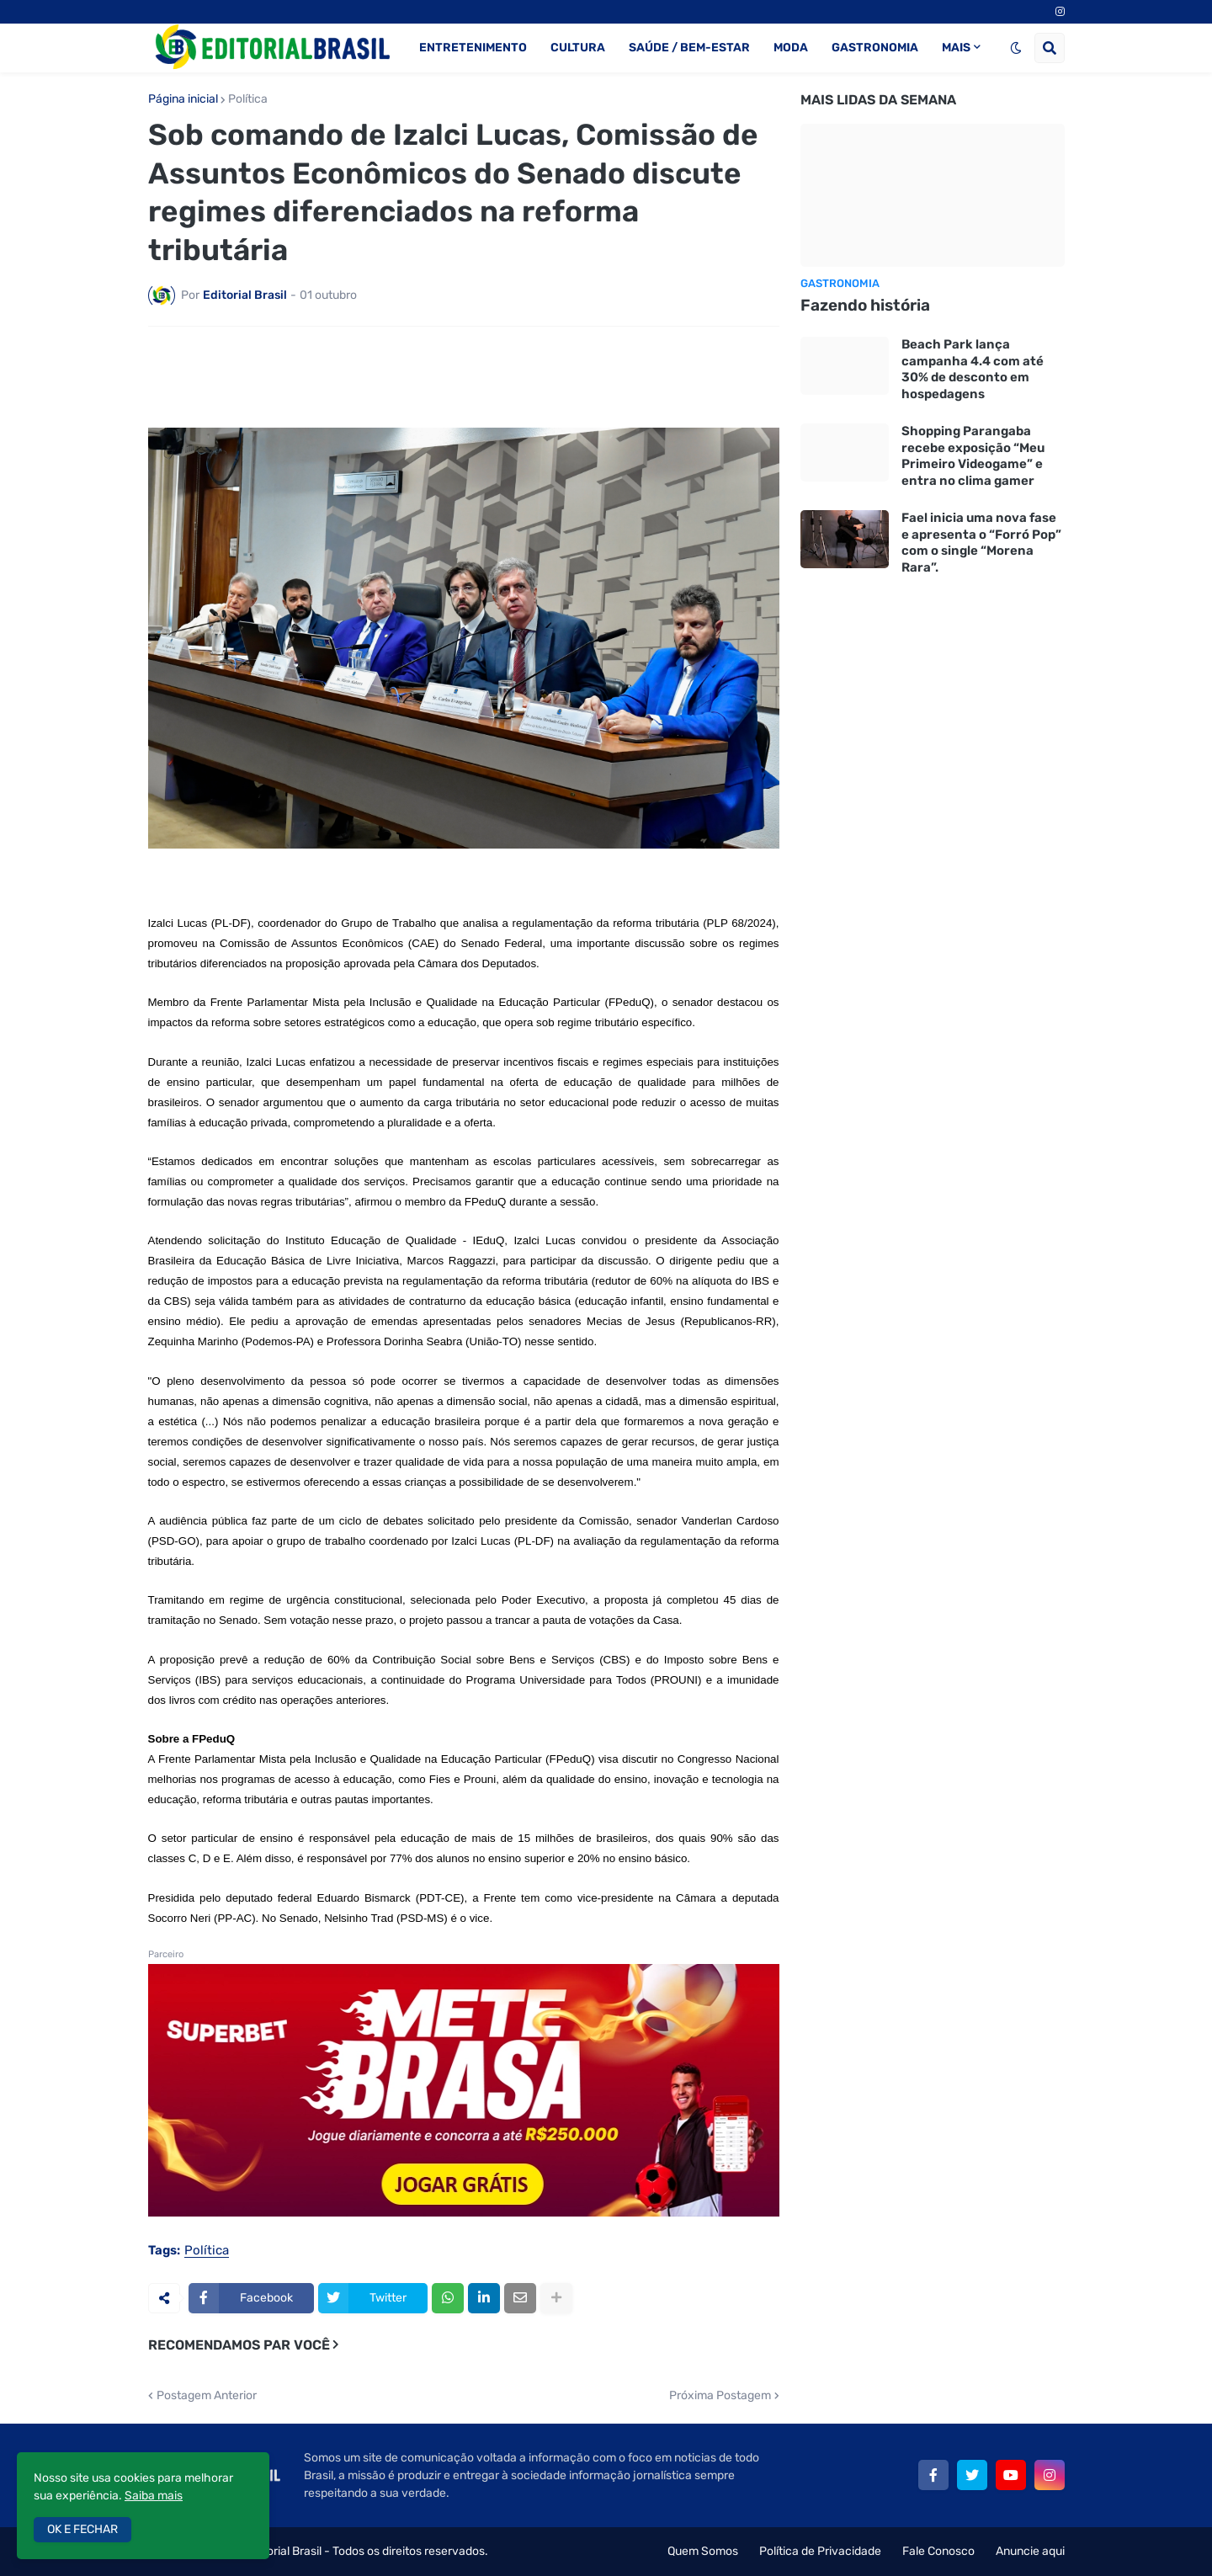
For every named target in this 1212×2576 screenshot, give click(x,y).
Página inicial (183, 99)
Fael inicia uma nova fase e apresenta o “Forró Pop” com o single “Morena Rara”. (981, 542)
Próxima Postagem (720, 2396)
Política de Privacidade (820, 2551)
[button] (1015, 48)
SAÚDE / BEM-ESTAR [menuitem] (689, 47)
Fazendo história (865, 305)
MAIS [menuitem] (956, 47)
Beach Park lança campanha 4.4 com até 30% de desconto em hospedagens (972, 369)
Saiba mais (154, 2495)
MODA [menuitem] (790, 47)
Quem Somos (702, 2551)
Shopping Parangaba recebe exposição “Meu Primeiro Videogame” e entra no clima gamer (973, 455)
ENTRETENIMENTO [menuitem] (473, 47)
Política (248, 99)
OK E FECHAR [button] (82, 2529)
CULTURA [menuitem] (577, 47)
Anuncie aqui (1030, 2551)
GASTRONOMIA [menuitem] (875, 47)
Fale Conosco (938, 2551)
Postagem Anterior (207, 2396)
